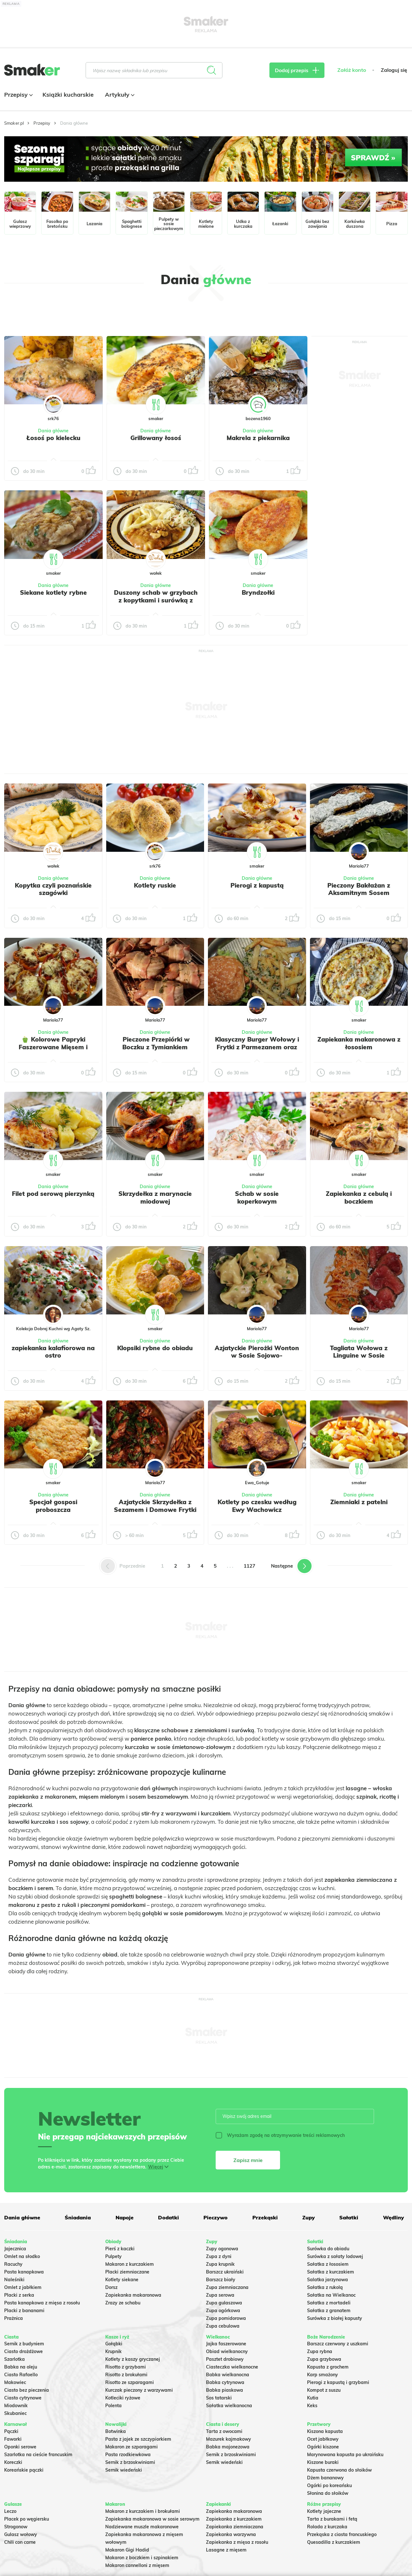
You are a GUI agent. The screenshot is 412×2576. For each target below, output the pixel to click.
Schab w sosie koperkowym (257, 1197)
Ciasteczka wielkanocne (232, 2367)
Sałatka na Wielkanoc (331, 2295)
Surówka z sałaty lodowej (335, 2256)
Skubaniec (15, 2413)
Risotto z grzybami (125, 2367)
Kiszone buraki (323, 2462)
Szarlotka (14, 2359)
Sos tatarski (219, 2398)
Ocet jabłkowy (323, 2439)
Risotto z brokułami (126, 2375)
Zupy (308, 2217)
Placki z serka (19, 2295)
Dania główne (53, 431)
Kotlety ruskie (155, 885)
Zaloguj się (394, 70)
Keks (312, 2405)
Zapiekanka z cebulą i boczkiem (359, 1197)
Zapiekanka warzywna (231, 2534)
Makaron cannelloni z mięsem (137, 2565)
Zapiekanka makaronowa (133, 2295)
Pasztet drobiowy (225, 2359)
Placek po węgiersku (26, 2519)
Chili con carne (20, 2542)
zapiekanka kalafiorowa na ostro (53, 1352)
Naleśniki (14, 2280)
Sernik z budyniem (24, 2344)
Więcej (155, 2167)
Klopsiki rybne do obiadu (155, 1348)
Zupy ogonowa (222, 2249)
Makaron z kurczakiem (129, 2264)
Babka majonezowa (227, 2447)
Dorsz (111, 2287)
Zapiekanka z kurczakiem (234, 2519)
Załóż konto (351, 70)
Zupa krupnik (220, 2264)
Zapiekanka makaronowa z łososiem (358, 1043)
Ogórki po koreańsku (329, 2485)
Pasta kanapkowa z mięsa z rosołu (42, 2303)
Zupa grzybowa (324, 2359)
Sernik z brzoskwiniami (130, 2462)
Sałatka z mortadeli (329, 2303)
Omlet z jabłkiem (23, 2287)
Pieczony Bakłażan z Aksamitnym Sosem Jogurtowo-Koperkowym (359, 893)
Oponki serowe (20, 2447)
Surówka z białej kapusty (334, 2318)
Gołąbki (113, 2344)
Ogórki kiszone (323, 2447)
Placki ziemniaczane (127, 2272)
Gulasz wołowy (20, 2534)
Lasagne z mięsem (226, 2550)
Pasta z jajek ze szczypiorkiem (138, 2439)
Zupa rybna (319, 2351)
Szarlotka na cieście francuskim (38, 2454)
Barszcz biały (220, 2280)
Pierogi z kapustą (257, 885)
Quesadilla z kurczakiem (333, 2542)
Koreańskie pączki (23, 2470)
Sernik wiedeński (123, 2470)
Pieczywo (215, 2217)
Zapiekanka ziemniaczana (234, 2527)
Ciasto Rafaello (21, 2375)
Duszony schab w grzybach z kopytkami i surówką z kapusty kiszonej (156, 600)
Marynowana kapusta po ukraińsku (345, 2454)
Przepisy (17, 94)
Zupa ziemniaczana (227, 2287)
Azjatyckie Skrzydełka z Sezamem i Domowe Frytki (155, 1506)
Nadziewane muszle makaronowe (142, 2527)
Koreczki (13, 2462)
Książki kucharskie (68, 94)
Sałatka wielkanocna (229, 2405)
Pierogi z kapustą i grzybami (338, 2382)
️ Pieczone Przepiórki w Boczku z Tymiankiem (155, 1043)
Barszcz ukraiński (225, 2272)
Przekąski (265, 2217)
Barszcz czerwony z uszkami (337, 2344)
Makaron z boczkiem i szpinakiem (141, 2558)
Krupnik (113, 2351)
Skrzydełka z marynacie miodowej (155, 1197)
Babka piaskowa (224, 2390)
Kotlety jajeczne (324, 2511)
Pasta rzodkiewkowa (128, 2454)
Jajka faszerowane (226, 2344)
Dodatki (168, 2217)
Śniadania (78, 2217)
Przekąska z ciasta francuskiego (342, 2534)
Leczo (10, 2511)
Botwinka (115, 2431)
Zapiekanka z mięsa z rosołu (237, 2542)
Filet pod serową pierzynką (53, 1193)
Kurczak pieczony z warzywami (139, 2390)
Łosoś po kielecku (53, 438)
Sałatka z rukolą (325, 2287)
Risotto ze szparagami (129, 2382)
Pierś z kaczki (120, 2249)
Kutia (312, 2398)
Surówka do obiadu (328, 2249)
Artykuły (119, 94)
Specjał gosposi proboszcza (53, 1506)
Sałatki (348, 2217)
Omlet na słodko (22, 2256)
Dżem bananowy (325, 2478)
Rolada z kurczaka (327, 2527)
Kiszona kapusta (325, 2431)
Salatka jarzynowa (327, 2280)
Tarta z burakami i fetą (332, 2519)
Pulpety (113, 2256)
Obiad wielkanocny (227, 2351)
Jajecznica (15, 2249)
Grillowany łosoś (155, 438)
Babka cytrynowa (225, 2382)
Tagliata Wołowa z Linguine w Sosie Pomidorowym (359, 1355)
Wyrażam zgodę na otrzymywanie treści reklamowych (280, 2135)
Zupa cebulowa (222, 2326)
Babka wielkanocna (227, 2375)
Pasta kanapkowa (24, 2272)
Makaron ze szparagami (131, 2447)
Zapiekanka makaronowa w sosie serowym (152, 2519)
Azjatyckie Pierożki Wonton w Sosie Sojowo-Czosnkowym (257, 1355)
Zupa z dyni (218, 2256)
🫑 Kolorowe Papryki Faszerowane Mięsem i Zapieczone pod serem (53, 1047)
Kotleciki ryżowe (122, 2398)
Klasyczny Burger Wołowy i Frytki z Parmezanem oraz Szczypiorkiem (257, 1047)
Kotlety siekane (121, 2280)
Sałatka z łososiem (328, 2264)
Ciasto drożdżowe (23, 2351)
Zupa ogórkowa (223, 2310)
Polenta (113, 2405)
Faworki (13, 2439)
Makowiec (15, 2382)
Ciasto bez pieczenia (26, 2390)
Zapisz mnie (248, 2160)
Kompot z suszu (324, 2390)
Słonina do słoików (327, 2493)
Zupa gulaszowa (224, 2303)
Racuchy (13, 2264)
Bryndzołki (258, 592)
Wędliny (393, 2217)
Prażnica (13, 2318)
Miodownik (16, 2405)
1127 (249, 1566)
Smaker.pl (14, 123)
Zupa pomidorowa (226, 2318)
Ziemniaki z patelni (359, 1502)
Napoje (125, 2217)
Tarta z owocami (224, 2431)
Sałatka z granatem (329, 2310)
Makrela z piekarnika (258, 438)
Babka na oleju (20, 2367)
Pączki (11, 2431)
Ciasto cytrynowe (23, 2398)
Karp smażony (322, 2375)
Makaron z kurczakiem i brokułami (142, 2511)
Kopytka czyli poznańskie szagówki (53, 889)
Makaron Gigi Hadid (127, 2550)
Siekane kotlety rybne (53, 592)
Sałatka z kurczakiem (330, 2272)
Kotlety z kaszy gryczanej (132, 2359)
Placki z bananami (24, 2310)
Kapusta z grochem (328, 2367)
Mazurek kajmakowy (228, 2439)
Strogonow (15, 2527)
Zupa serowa (220, 2295)
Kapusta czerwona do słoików (339, 2470)
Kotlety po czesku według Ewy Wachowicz (257, 1506)
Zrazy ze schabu (122, 2303)
